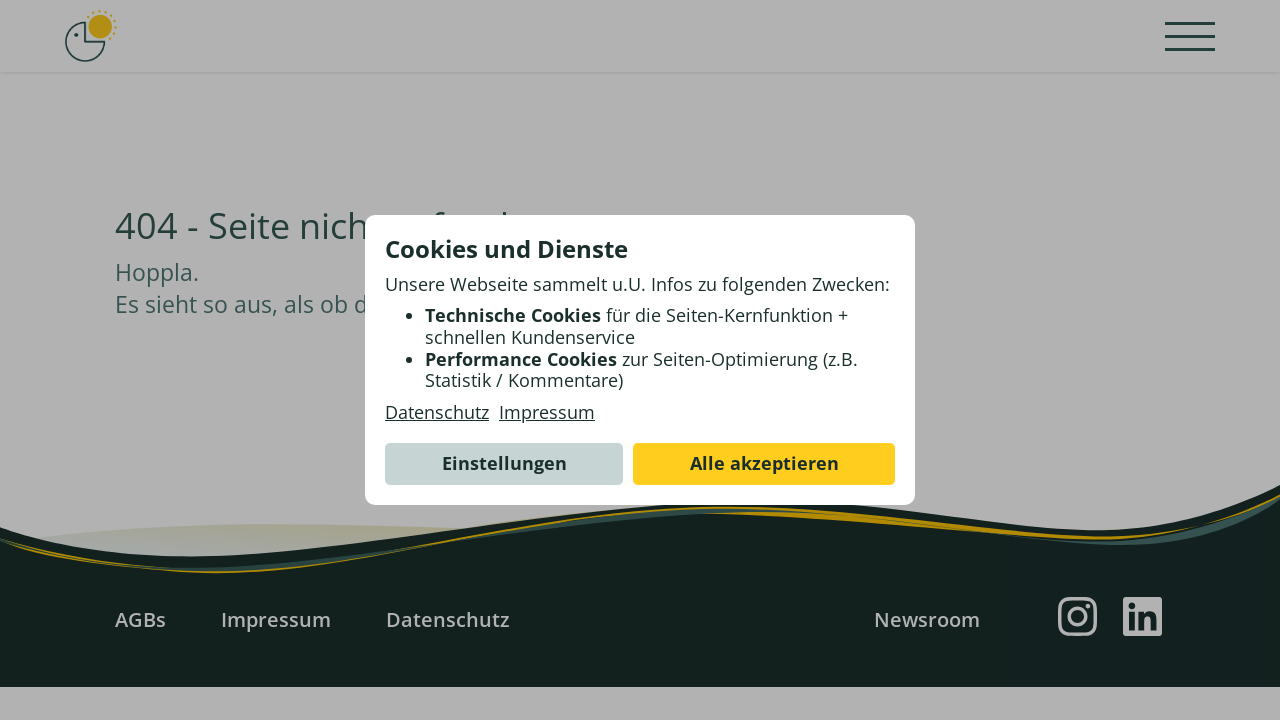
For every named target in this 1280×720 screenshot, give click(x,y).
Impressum (547, 413)
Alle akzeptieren (764, 463)
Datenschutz (437, 413)
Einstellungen (504, 463)
